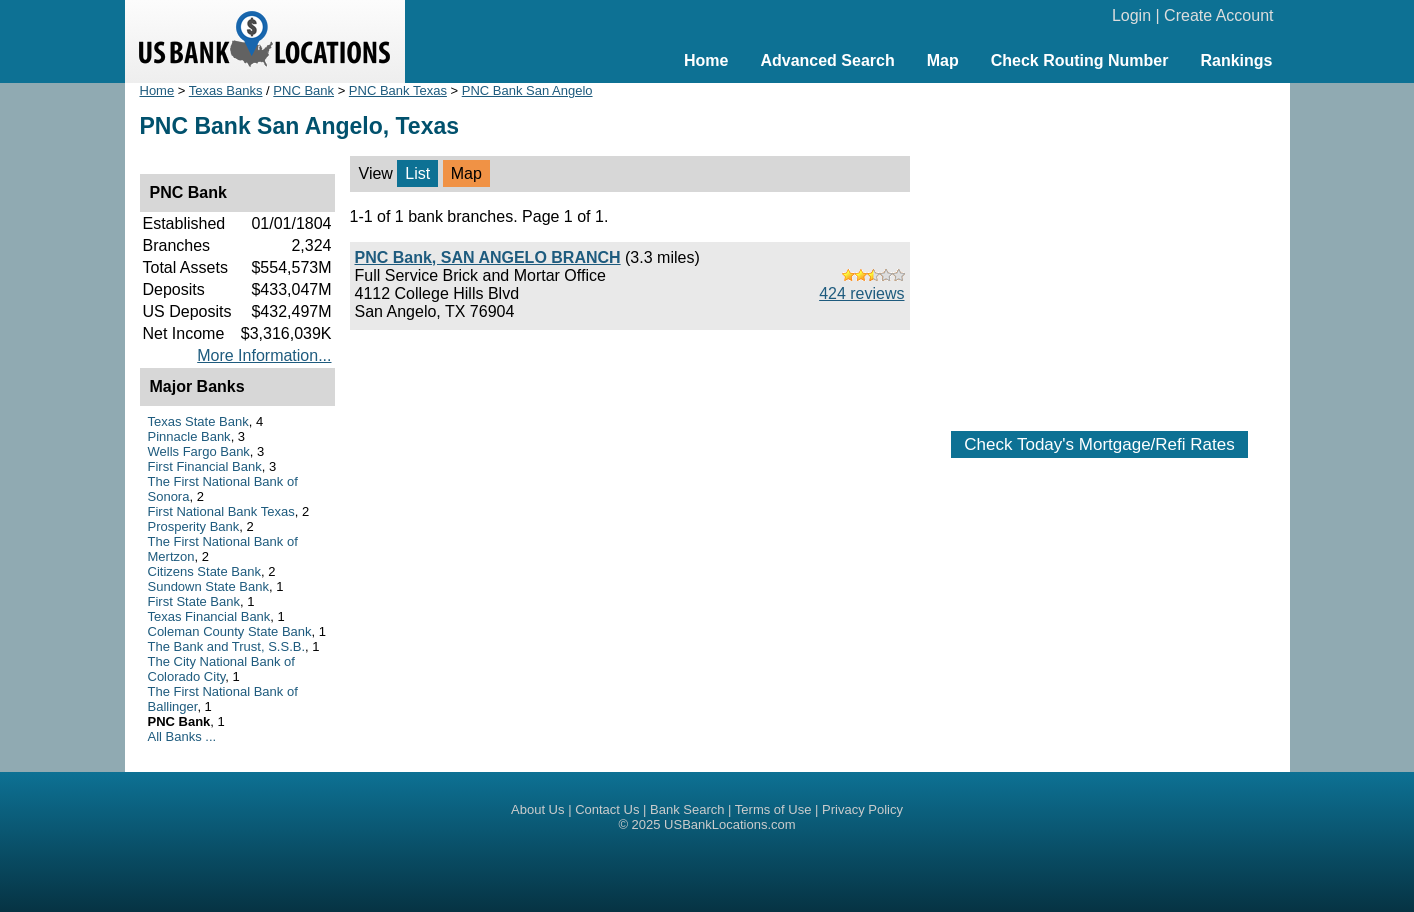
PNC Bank (303, 90)
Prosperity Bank (194, 526)
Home (706, 60)
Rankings (1236, 60)
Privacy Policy (862, 809)
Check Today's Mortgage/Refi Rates (1099, 444)
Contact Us (607, 809)
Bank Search (687, 809)
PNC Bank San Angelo (527, 90)
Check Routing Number (1080, 60)
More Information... (264, 355)
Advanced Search (827, 60)
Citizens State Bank (204, 571)
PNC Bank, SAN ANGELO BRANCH (488, 257)
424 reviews (861, 293)
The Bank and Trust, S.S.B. (227, 646)
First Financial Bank (205, 466)
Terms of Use (773, 809)
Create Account (1218, 15)
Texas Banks (226, 90)
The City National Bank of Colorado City (221, 669)
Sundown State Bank (208, 586)
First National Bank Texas (221, 511)
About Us (537, 809)
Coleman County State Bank (230, 631)
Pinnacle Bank (189, 436)
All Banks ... (182, 736)
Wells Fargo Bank (199, 451)
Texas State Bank (198, 421)
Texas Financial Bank (209, 616)
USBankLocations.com (730, 824)
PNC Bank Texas (398, 90)
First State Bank (194, 601)
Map (943, 60)
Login (1131, 15)
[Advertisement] (1100, 247)
